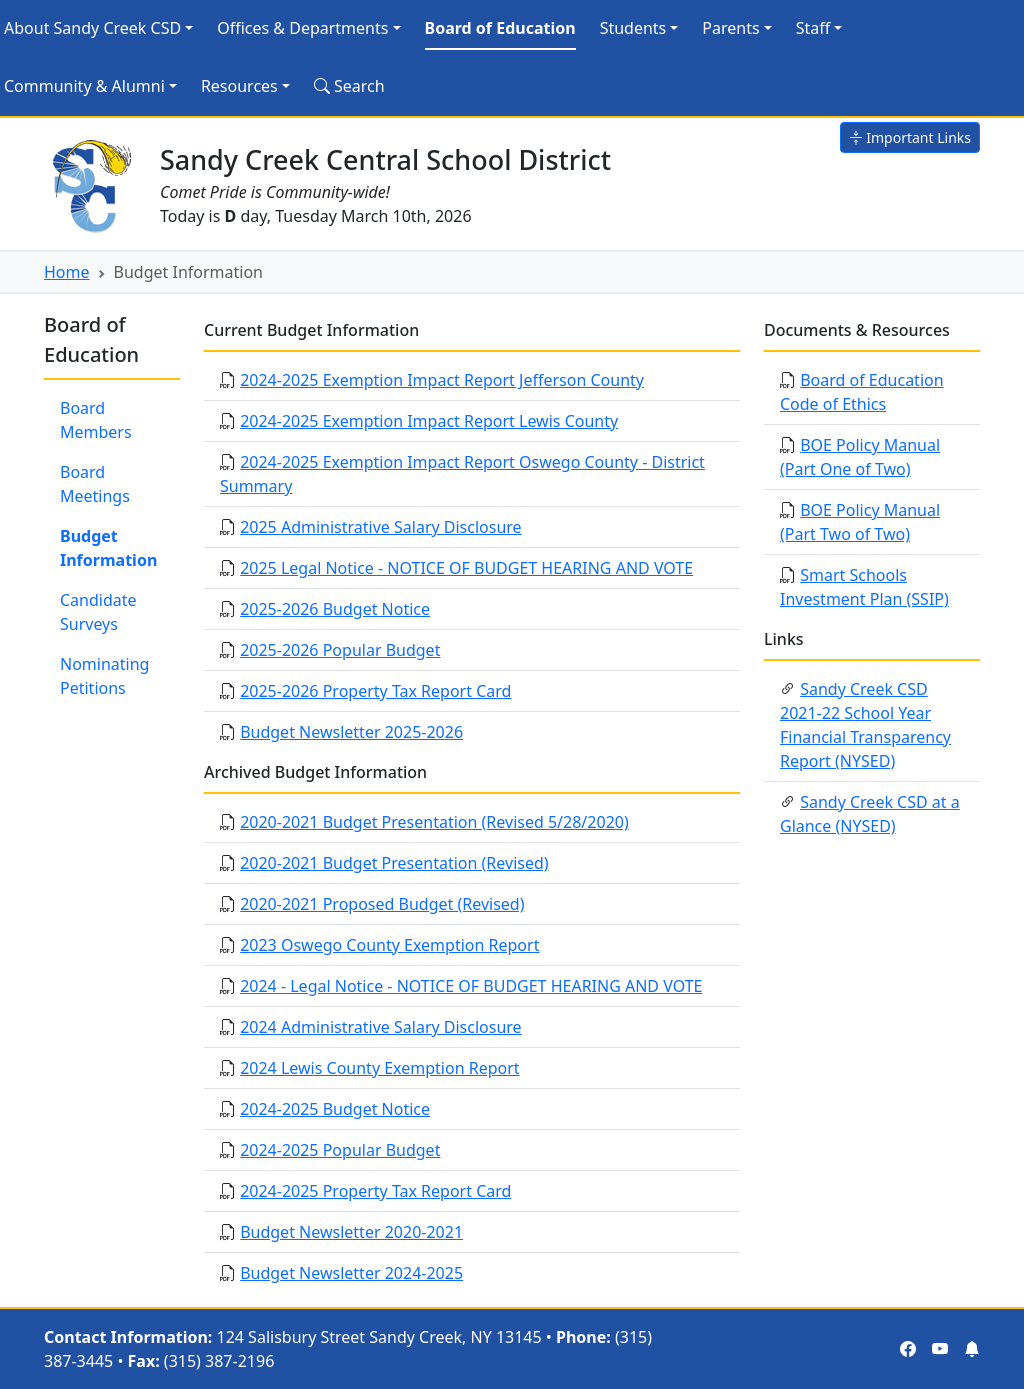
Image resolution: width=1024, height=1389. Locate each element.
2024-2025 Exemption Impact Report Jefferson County (442, 380)
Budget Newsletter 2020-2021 (351, 1232)
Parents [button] (730, 28)
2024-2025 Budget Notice (335, 1109)
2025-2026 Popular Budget (340, 650)
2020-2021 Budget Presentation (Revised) (394, 863)
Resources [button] (239, 86)
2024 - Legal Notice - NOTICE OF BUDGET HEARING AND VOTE (471, 986)
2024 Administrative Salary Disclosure (380, 1027)
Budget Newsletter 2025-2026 (351, 732)
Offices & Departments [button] (302, 28)
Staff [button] (813, 28)
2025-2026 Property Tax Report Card (375, 691)
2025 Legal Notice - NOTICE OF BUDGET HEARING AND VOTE (466, 568)
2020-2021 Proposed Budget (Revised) (382, 904)
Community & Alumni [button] (84, 86)
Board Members (96, 420)
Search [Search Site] (349, 86)
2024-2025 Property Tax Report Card (375, 1191)
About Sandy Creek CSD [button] (92, 28)
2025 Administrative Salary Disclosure (380, 527)
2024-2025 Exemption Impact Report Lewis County (429, 421)
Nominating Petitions (104, 676)
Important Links (910, 137)
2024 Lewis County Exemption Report (379, 1068)
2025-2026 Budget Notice (335, 609)
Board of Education (500, 28)
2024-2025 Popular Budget (340, 1150)
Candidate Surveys (98, 612)
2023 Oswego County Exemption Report (389, 945)
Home (67, 272)
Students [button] (633, 28)
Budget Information (108, 548)
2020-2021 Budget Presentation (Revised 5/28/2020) (434, 822)
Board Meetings (95, 484)
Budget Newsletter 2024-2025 (351, 1273)
